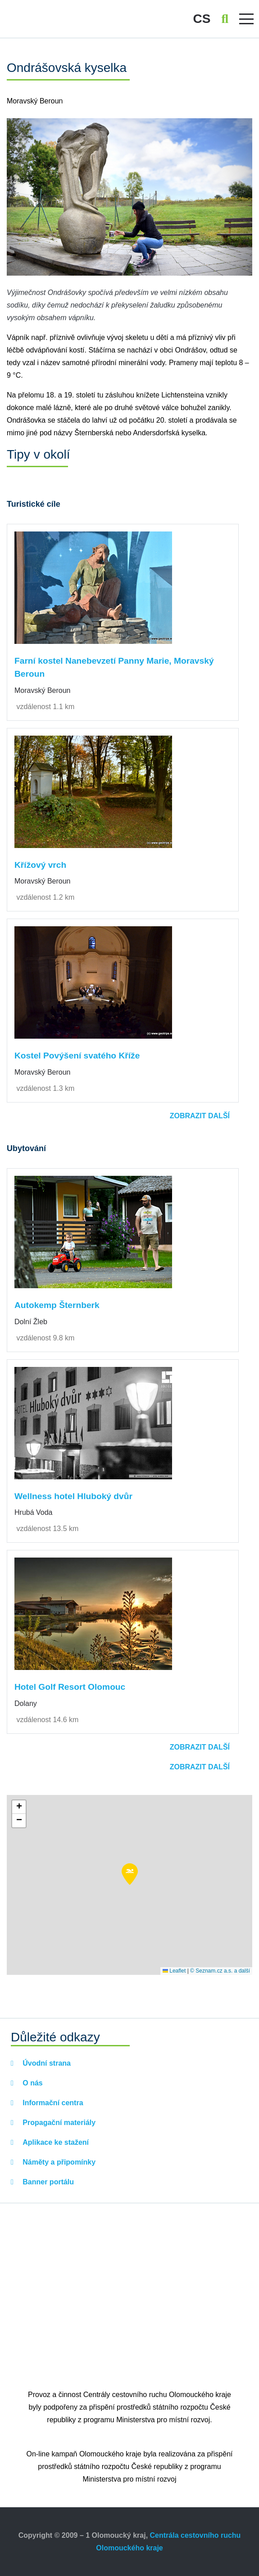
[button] (130, 1874)
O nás (32, 2083)
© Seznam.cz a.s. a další (220, 1971)
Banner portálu (47, 2182)
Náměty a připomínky (58, 2162)
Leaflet (174, 1971)
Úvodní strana (46, 2063)
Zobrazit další (200, 1116)
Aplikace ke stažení (55, 2142)
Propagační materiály (58, 2122)
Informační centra (52, 2103)
